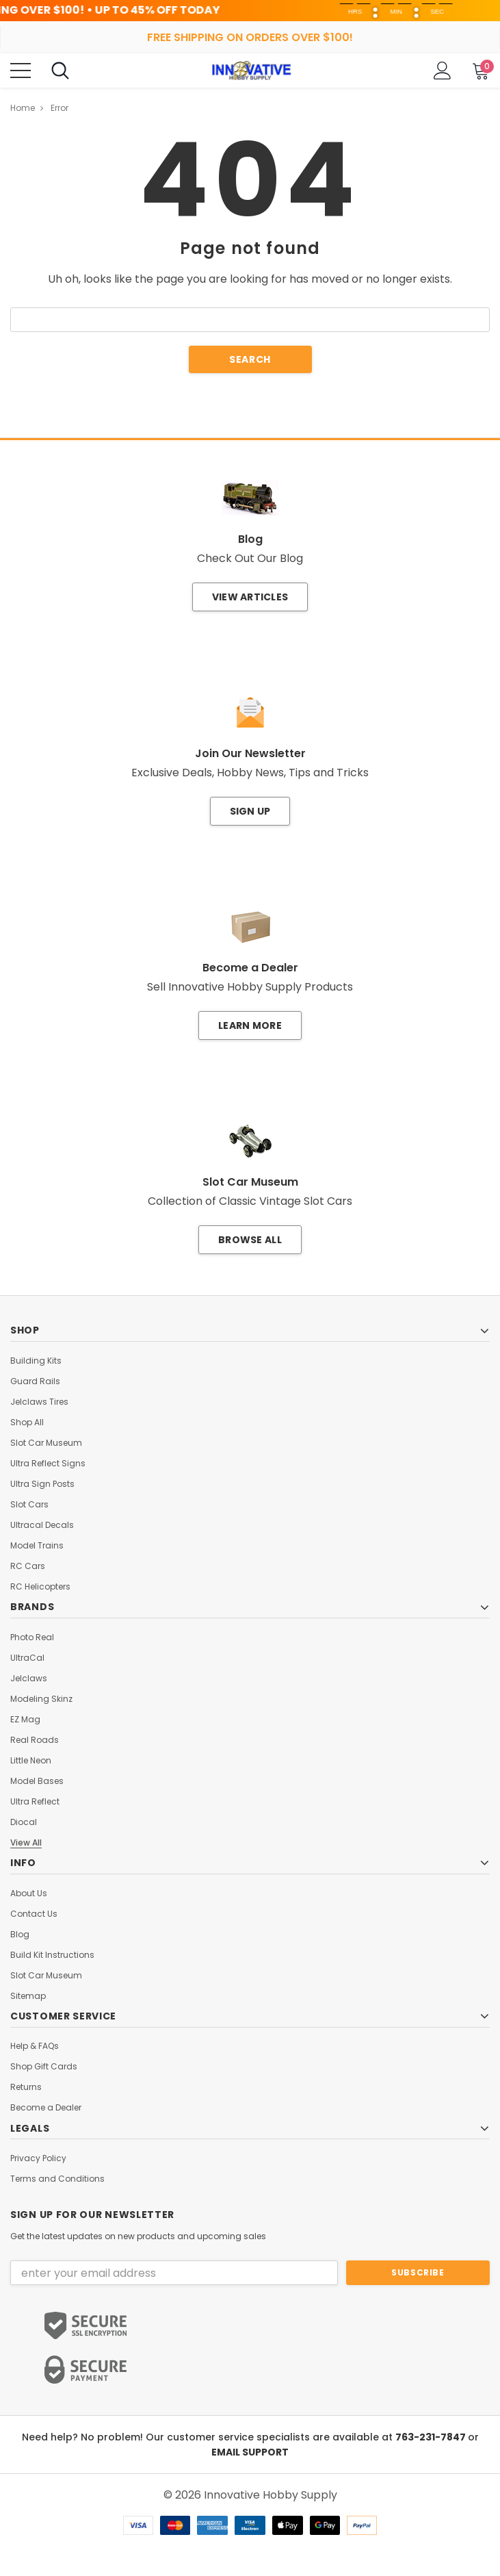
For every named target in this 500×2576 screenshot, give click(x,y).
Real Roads (34, 1740)
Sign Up (250, 811)
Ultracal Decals (42, 1525)
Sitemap (28, 1996)
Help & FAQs (34, 2046)
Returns (26, 2087)
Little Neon (30, 1760)
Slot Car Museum (46, 1443)
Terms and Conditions (57, 2179)
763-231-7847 (431, 2437)
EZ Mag (25, 1719)
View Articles (250, 597)
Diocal (23, 1822)
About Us (28, 1893)
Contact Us (33, 1914)
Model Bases (37, 1781)
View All (26, 1842)
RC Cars (27, 1566)
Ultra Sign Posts (42, 1484)
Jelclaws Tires (39, 1402)
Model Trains (37, 1546)
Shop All (27, 1422)
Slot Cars (29, 1504)
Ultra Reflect (35, 1802)
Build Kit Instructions (52, 1955)
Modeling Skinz (41, 1699)
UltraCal (27, 1658)
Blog (19, 1934)
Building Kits (36, 1361)
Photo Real (32, 1637)
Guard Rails (35, 1381)
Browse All (250, 1240)
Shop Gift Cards (43, 2066)
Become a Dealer (45, 2108)
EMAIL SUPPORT (250, 2452)
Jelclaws (28, 1678)
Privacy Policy (38, 2158)
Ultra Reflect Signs (47, 1463)
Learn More (250, 1025)
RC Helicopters (40, 1587)
